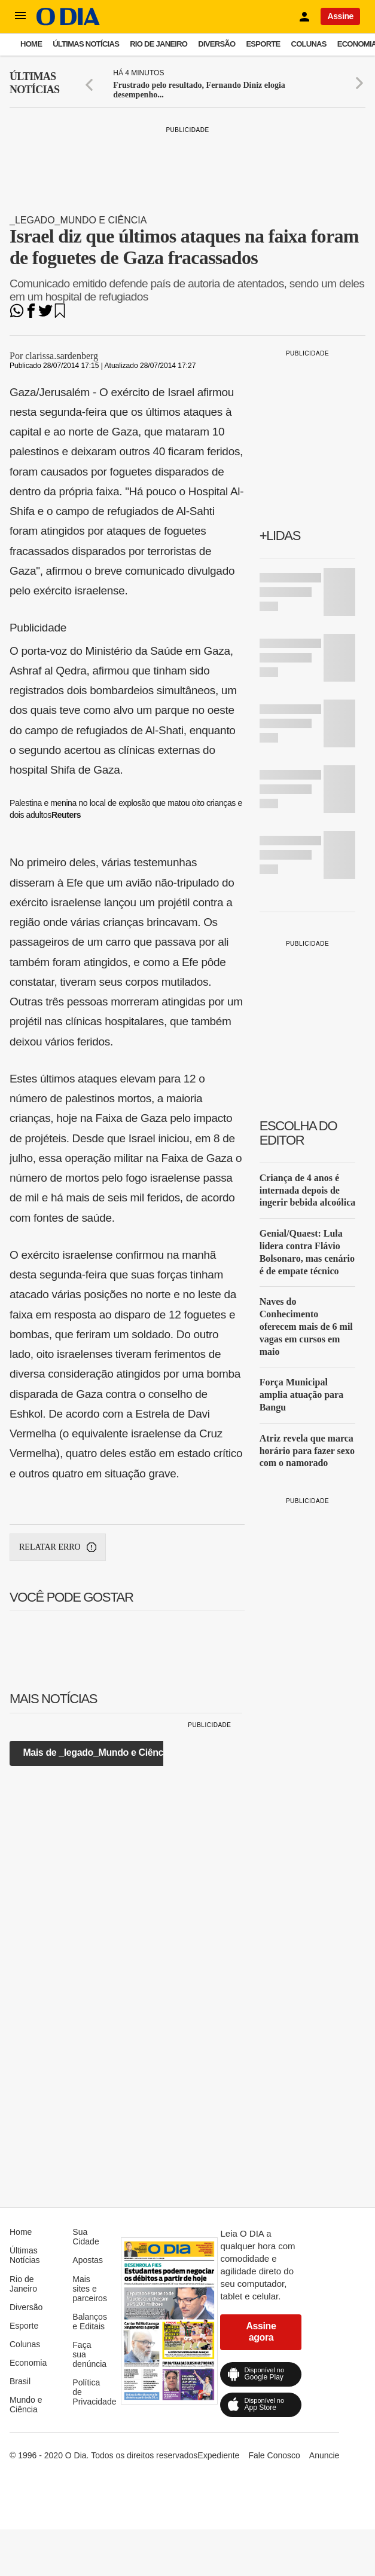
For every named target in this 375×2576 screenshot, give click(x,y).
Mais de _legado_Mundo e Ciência (96, 1752)
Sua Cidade (85, 2236)
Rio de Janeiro (158, 43)
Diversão (216, 43)
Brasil (20, 2381)
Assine (340, 16)
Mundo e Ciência (26, 2404)
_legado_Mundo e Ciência (78, 220)
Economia (28, 2363)
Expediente (218, 2455)
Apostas (87, 2260)
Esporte (263, 43)
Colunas (309, 43)
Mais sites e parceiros (89, 2288)
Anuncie (324, 2455)
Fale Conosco (274, 2455)
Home (31, 43)
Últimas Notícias (86, 43)
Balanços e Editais (89, 2321)
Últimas (34, 83)
